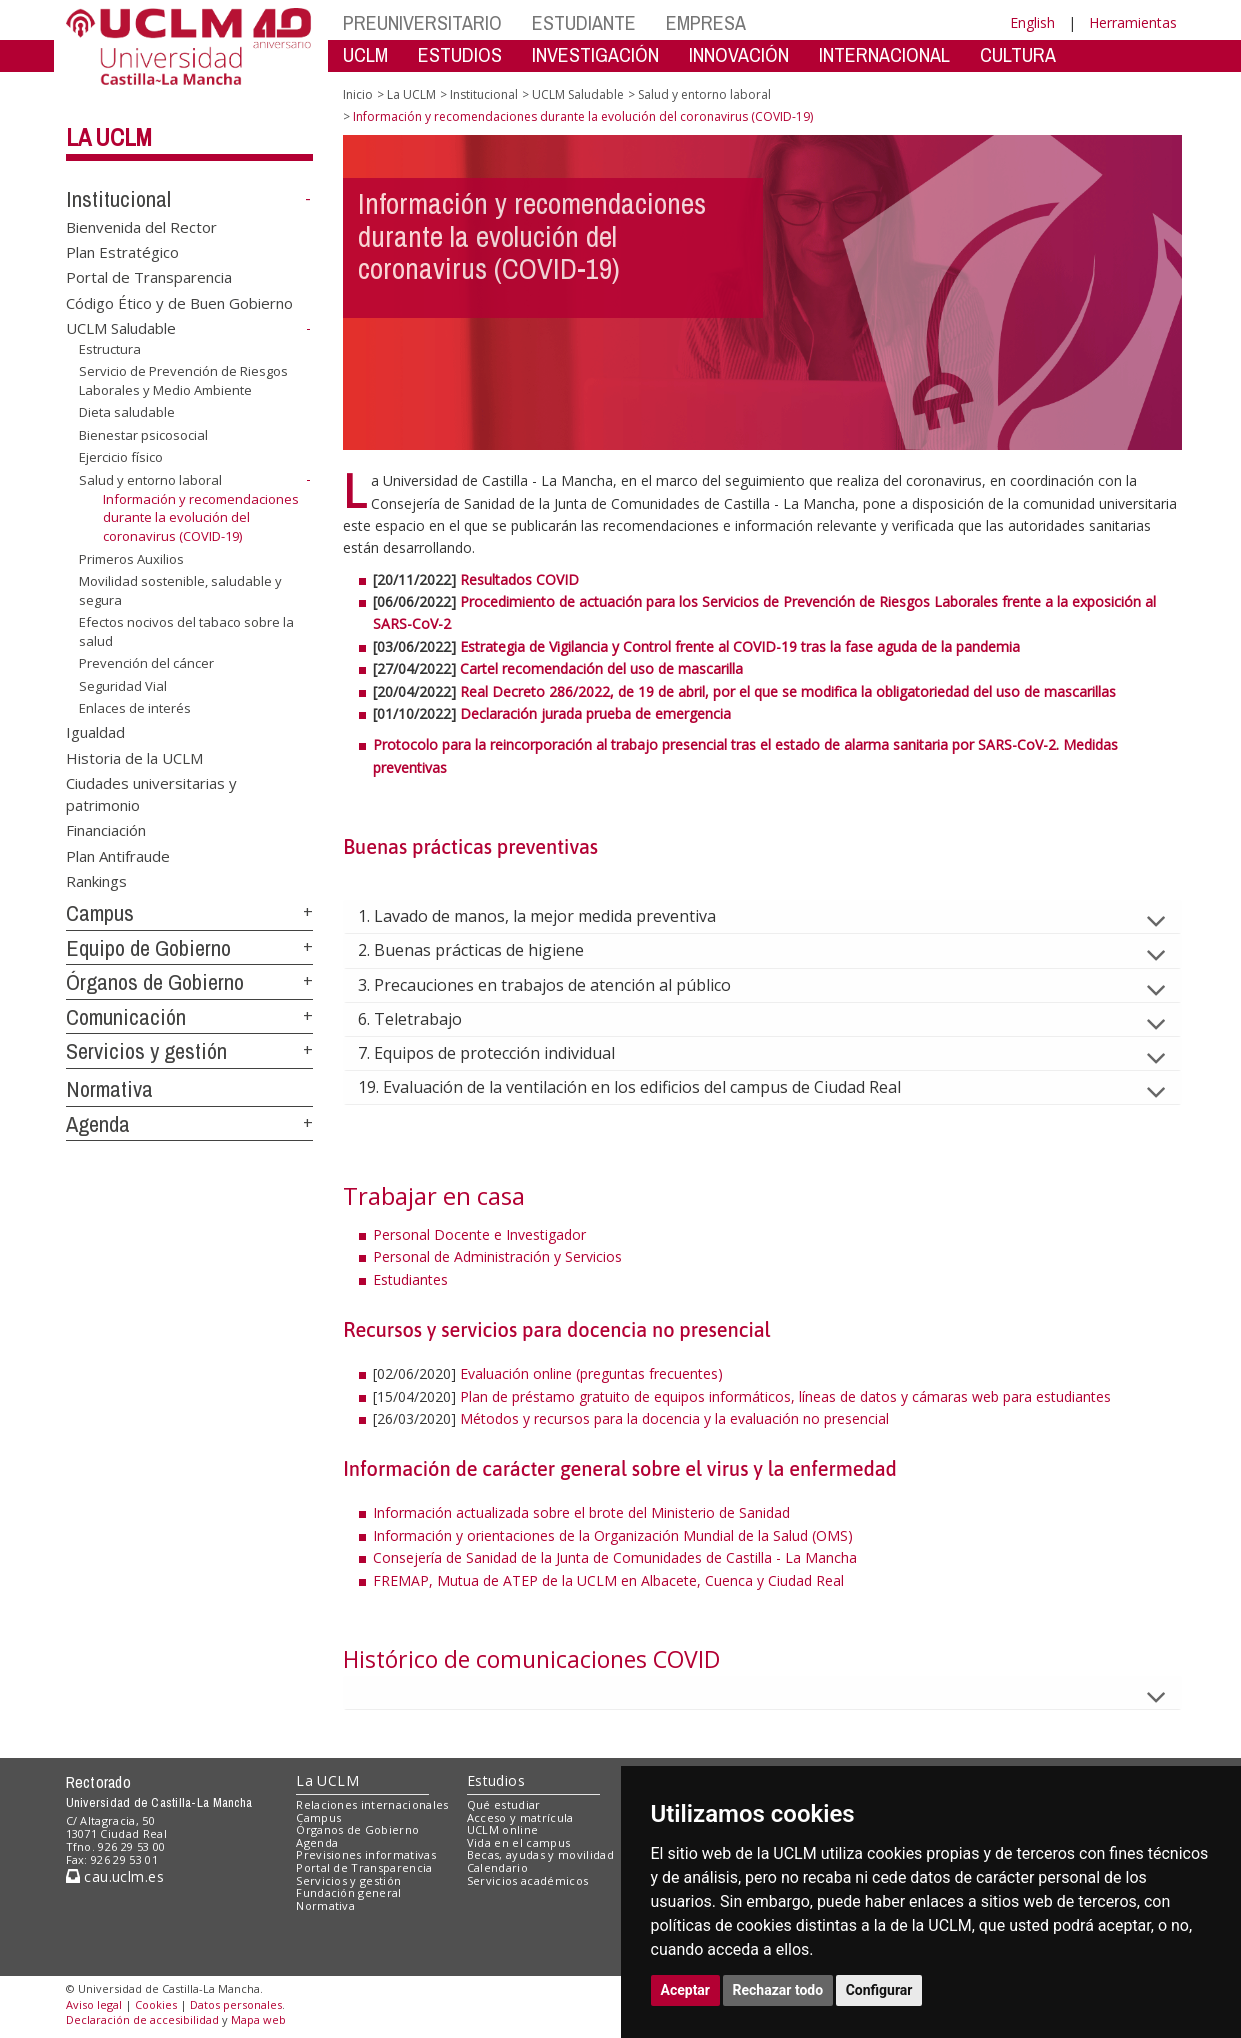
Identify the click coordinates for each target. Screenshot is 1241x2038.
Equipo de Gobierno (148, 948)
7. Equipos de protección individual (502, 1053)
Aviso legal (94, 2004)
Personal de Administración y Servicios (497, 1256)
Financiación (106, 830)
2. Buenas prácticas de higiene (487, 950)
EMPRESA (706, 22)
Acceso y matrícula (520, 1817)
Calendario (497, 1867)
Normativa (109, 1089)
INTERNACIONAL (884, 54)
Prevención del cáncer (146, 663)
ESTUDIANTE (584, 22)
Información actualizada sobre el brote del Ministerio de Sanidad (583, 1512)
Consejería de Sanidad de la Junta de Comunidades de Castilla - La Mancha (615, 1557)
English (1032, 22)
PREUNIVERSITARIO (422, 22)
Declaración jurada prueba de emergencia (595, 713)
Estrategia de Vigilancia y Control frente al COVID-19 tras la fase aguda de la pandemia (740, 646)
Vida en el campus (519, 1842)
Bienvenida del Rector (141, 226)
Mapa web (258, 2019)
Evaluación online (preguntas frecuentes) (591, 1373)
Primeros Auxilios (131, 558)
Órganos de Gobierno (155, 982)
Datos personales (236, 2004)
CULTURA (1018, 54)
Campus (100, 913)
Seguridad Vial (123, 686)
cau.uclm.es (115, 1876)
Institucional (118, 199)
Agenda (98, 1124)
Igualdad (95, 732)
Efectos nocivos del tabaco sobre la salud (186, 631)
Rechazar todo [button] (778, 1990)
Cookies (156, 2004)
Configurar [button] (879, 1990)
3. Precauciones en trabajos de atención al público (560, 985)
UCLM (365, 54)
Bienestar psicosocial (143, 435)
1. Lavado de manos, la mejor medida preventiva (553, 916)
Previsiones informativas (366, 1854)
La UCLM (109, 137)
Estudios (496, 1780)
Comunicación (126, 1017)
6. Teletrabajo (426, 1019)
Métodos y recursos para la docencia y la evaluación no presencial (674, 1418)
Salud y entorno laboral (150, 480)
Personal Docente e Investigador (479, 1234)
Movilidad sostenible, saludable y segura (180, 590)
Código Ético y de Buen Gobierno (179, 302)
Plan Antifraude (118, 855)
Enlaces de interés (135, 708)
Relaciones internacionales (372, 1804)
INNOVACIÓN (739, 54)
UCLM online (503, 1829)
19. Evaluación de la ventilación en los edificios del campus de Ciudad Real (645, 1087)
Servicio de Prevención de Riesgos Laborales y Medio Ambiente (183, 380)
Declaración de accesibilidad (142, 2019)
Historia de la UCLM (134, 757)
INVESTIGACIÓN (595, 54)
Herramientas (1133, 22)
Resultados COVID (519, 579)
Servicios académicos (528, 1880)
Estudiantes (410, 1279)
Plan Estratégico (122, 252)
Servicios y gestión (146, 1051)
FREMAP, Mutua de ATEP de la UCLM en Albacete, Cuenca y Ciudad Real (608, 1580)
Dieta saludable (127, 412)
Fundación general (349, 1892)
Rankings (96, 880)
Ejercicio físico (121, 457)
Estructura (110, 349)
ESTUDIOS (460, 54)
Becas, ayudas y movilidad (540, 1854)
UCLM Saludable (121, 328)
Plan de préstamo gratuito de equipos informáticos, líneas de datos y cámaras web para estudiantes (785, 1396)
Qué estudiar (504, 1804)
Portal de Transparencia (149, 277)
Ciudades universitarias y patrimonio (151, 793)
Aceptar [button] (686, 1990)
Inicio (358, 94)
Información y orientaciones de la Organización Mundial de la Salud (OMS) (613, 1535)
